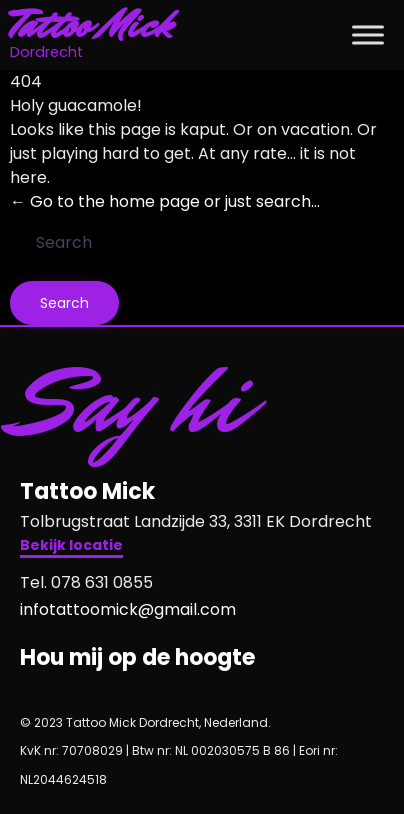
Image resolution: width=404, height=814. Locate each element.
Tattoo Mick (91, 25)
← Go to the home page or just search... (165, 201)
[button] (71, 547)
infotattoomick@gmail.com (128, 609)
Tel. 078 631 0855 (86, 582)
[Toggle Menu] (368, 34)
